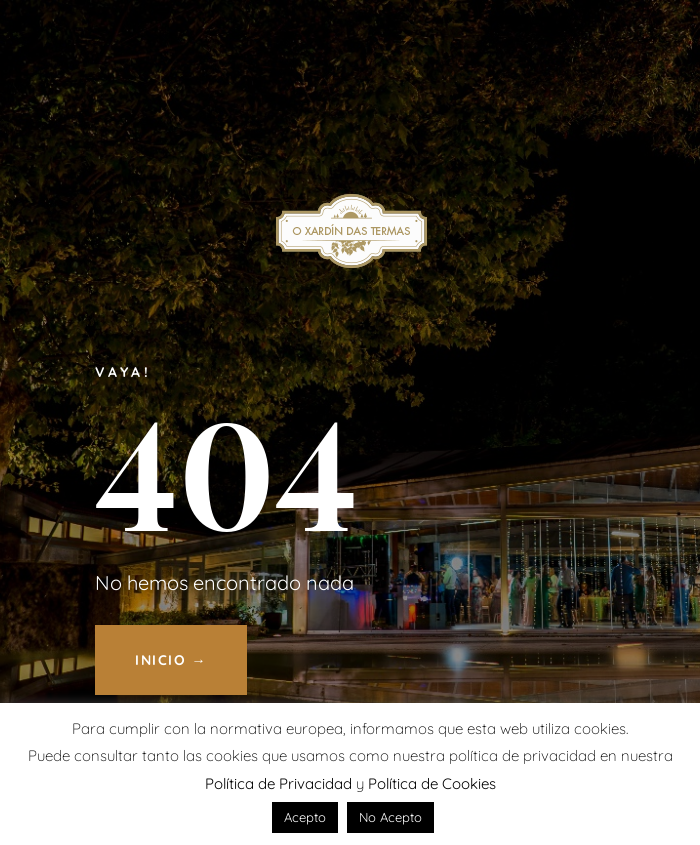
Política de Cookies (432, 783)
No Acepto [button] (390, 817)
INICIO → (171, 660)
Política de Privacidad (278, 783)
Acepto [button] (305, 817)
